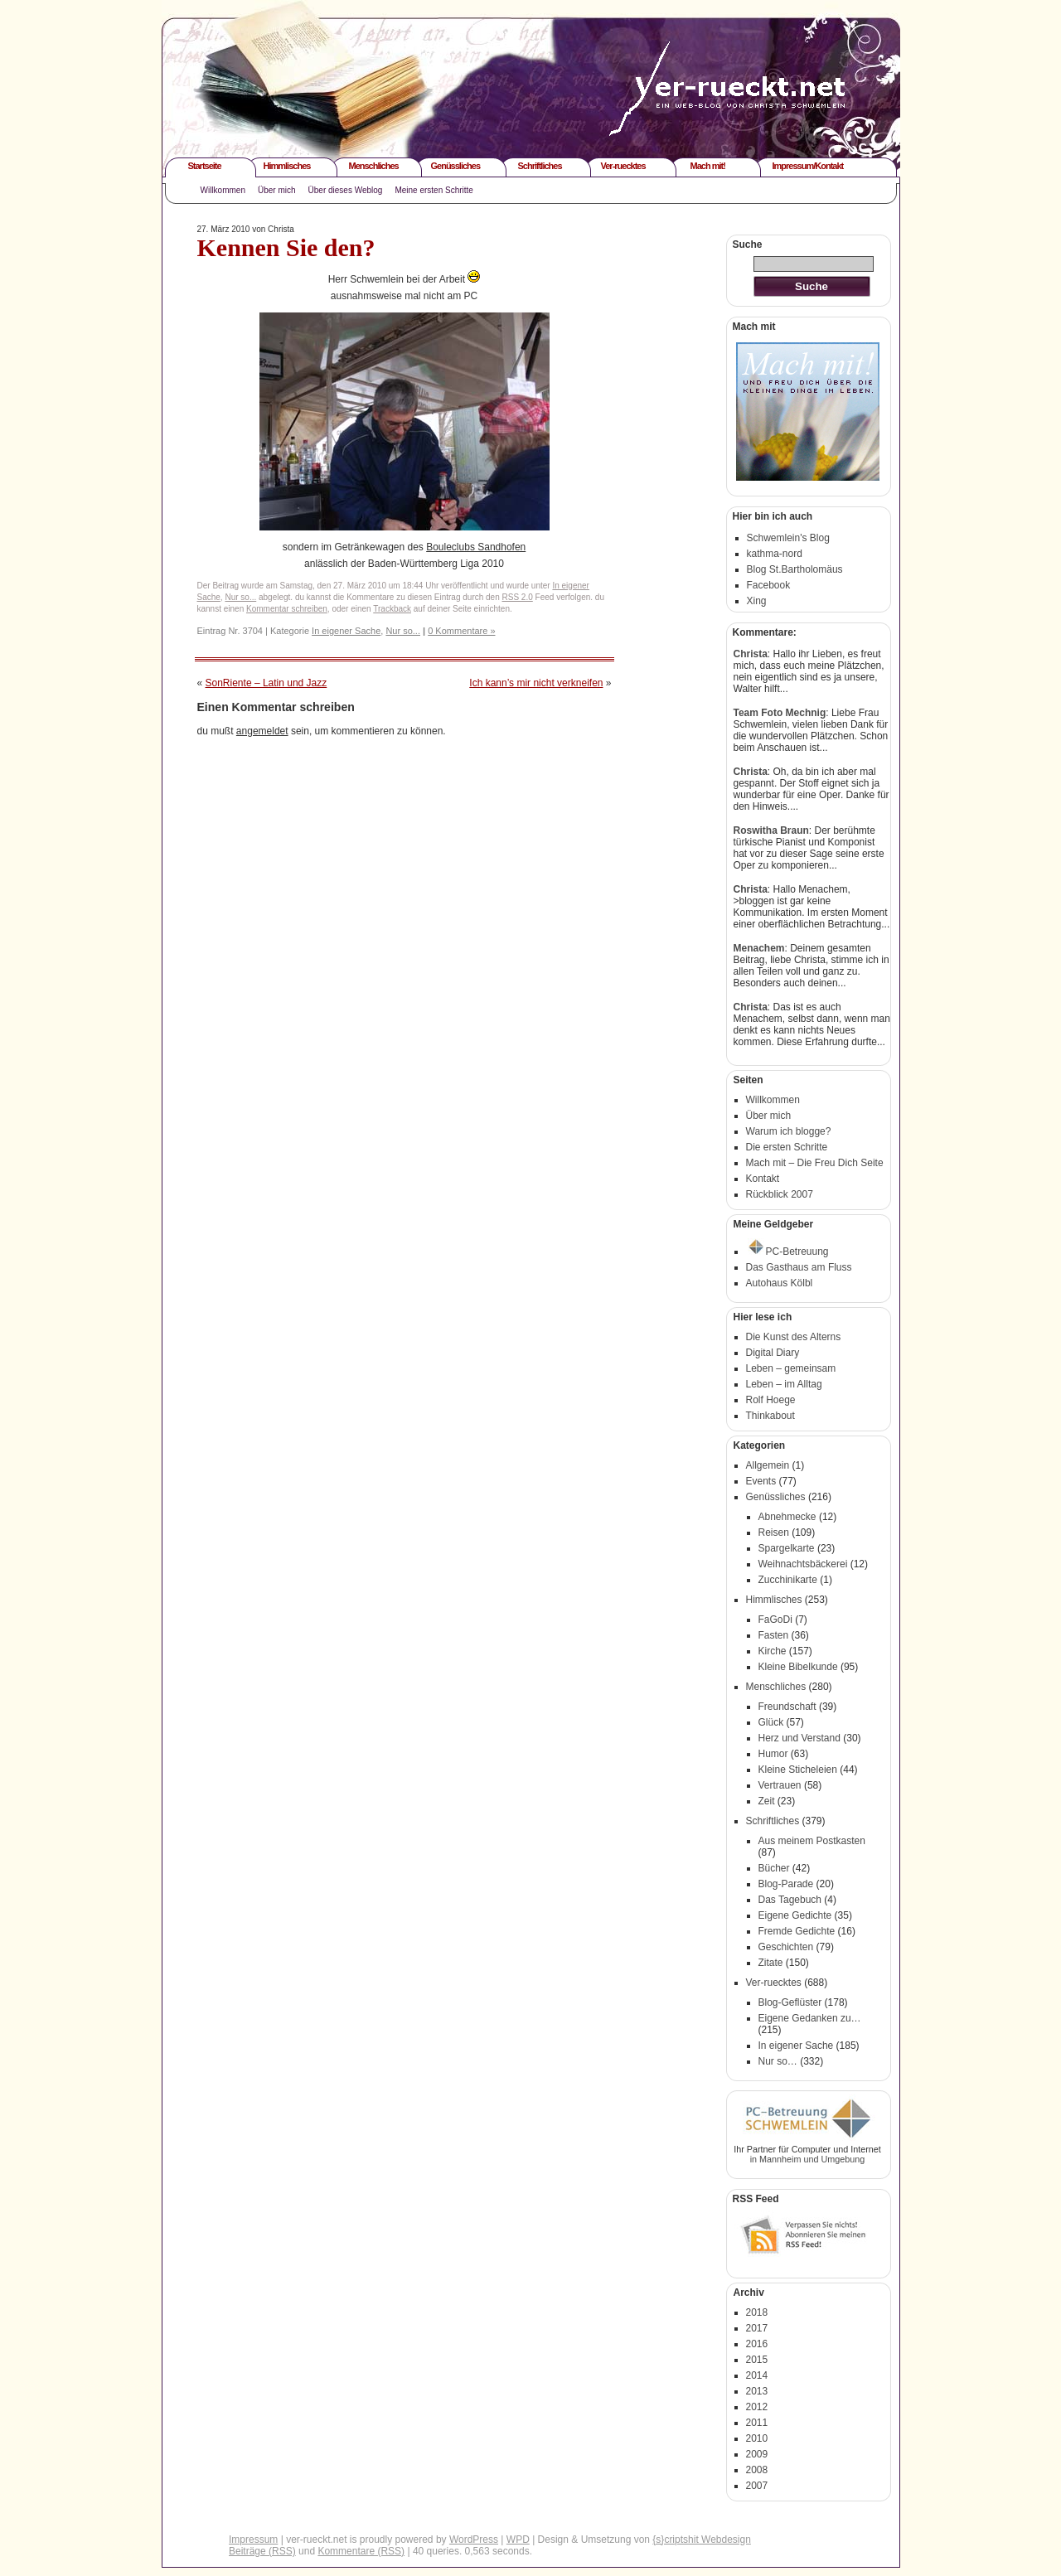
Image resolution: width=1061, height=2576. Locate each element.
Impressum (253, 2539)
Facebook (769, 585)
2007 (757, 2485)
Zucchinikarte (787, 1580)
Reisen (773, 1532)
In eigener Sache (346, 631)
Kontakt (763, 1178)
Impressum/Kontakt (808, 166)
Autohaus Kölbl (779, 1283)
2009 (757, 2454)
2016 (757, 2344)
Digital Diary (773, 1352)
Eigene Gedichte (795, 1915)
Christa (751, 654)
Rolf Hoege (771, 1400)
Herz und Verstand (799, 1738)
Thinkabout (770, 1415)
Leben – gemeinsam (791, 1368)
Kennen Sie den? (286, 247)
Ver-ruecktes (623, 166)
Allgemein (768, 1465)
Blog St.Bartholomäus (795, 569)
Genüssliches (456, 166)
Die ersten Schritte (787, 1147)
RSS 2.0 (517, 597)
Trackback (392, 608)
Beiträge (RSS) (262, 2551)
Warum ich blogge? (788, 1131)
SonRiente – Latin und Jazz (266, 683)
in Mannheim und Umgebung (807, 2159)
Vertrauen (780, 1785)
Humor (773, 1754)
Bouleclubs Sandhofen (476, 547)
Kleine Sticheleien (797, 1769)
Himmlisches (287, 166)
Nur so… (777, 2061)
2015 (757, 2359)
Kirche (772, 1651)
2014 (757, 2375)
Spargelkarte (786, 1548)
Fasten (773, 1635)
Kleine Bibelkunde (798, 1667)
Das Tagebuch (790, 1899)
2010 (757, 2438)
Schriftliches (540, 166)
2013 (757, 2391)
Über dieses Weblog (345, 190)
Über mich (277, 190)
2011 (757, 2422)
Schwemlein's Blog (788, 538)
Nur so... (240, 597)
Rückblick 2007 (779, 1194)
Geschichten (786, 1947)
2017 (757, 2328)
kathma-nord (774, 553)
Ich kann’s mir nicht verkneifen (536, 683)
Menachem (759, 948)
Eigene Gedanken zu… (809, 2018)
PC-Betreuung (788, 1251)
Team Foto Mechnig (780, 713)
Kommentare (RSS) (361, 2551)
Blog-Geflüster (790, 2002)
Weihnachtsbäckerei (803, 1564)
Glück (771, 1722)
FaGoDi (775, 1619)
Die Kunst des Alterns (793, 1337)
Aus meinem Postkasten (811, 1841)
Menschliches (374, 166)
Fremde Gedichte (797, 1931)
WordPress (473, 2539)
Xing (757, 601)
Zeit (766, 1801)
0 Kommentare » (461, 631)
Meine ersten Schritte (434, 190)
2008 (757, 2470)
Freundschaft (787, 1706)
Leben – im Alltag (784, 1384)
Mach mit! (707, 166)
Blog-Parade (786, 1884)
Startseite (204, 166)
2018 (757, 2312)
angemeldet (262, 731)
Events (761, 1481)
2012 (757, 2407)
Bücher (774, 1868)
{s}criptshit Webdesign (701, 2539)
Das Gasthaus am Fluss (799, 1267)
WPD (518, 2539)
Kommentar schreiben (286, 608)
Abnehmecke (787, 1517)
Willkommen (223, 190)
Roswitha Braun (771, 830)
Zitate (770, 1962)
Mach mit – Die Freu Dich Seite (815, 1163)
